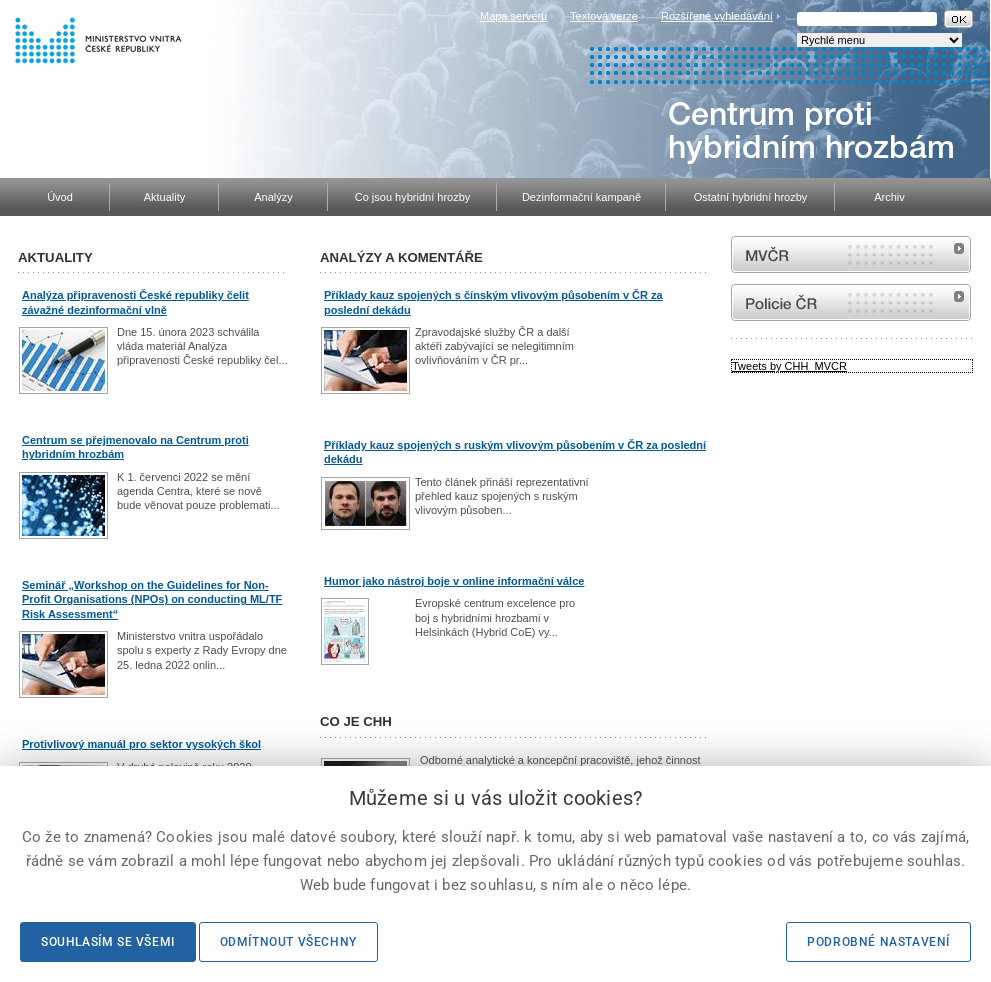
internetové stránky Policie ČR (851, 302)
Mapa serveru (513, 16)
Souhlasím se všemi (108, 942)
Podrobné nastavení (878, 942)
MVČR (851, 254)
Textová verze (604, 16)
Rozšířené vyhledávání (717, 16)
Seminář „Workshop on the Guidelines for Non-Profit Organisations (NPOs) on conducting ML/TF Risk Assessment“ (152, 599)
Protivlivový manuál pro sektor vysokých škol (141, 744)
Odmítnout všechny (288, 942)
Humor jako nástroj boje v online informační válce (454, 581)
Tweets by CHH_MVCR (789, 366)
